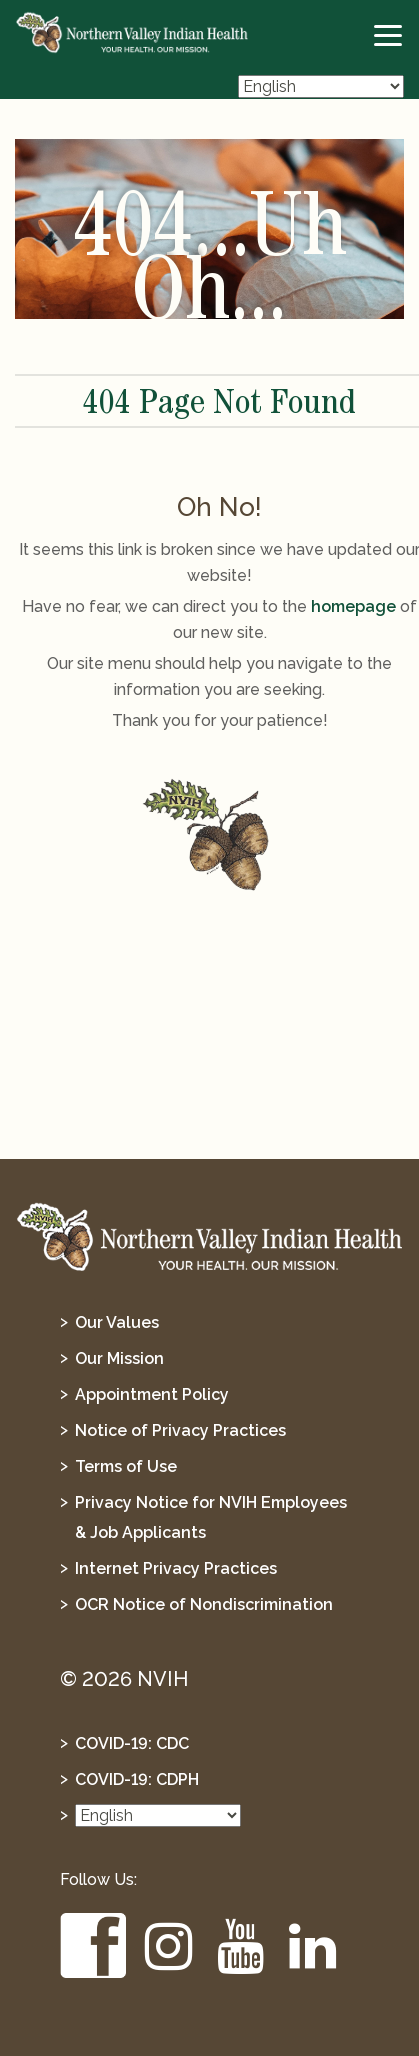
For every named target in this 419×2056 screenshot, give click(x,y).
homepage (353, 606)
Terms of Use (126, 1466)
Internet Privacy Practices (176, 1568)
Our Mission (119, 1358)
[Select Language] (321, 86)
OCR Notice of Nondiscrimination (204, 1604)
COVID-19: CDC (132, 1743)
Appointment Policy (152, 1394)
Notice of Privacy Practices (180, 1430)
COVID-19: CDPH (137, 1779)
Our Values (117, 1322)
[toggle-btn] (389, 36)
